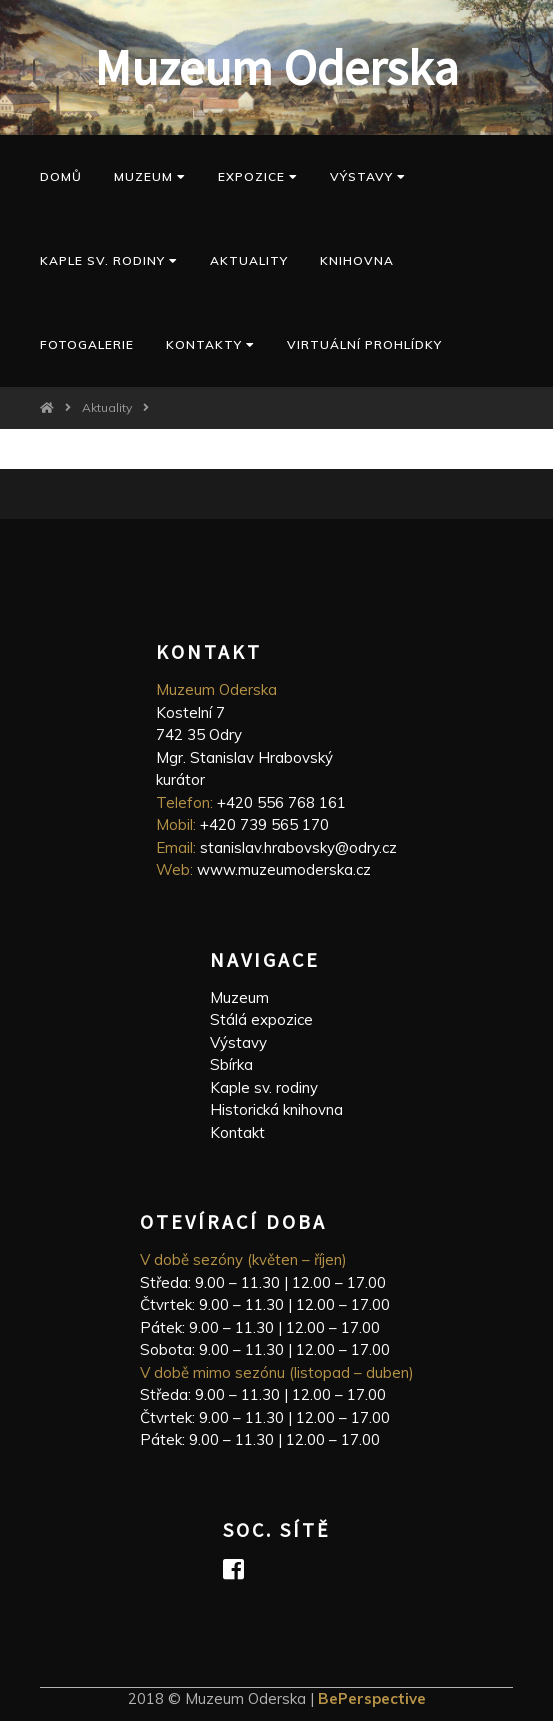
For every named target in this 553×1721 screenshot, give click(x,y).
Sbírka (231, 1064)
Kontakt (237, 1132)
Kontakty (210, 344)
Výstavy (368, 176)
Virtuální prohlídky (364, 344)
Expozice (258, 176)
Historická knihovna (276, 1109)
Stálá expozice (261, 1019)
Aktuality (249, 260)
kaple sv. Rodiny (109, 260)
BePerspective (372, 1698)
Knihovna (357, 260)
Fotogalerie (87, 344)
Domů (61, 176)
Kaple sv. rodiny (264, 1087)
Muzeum (150, 176)
